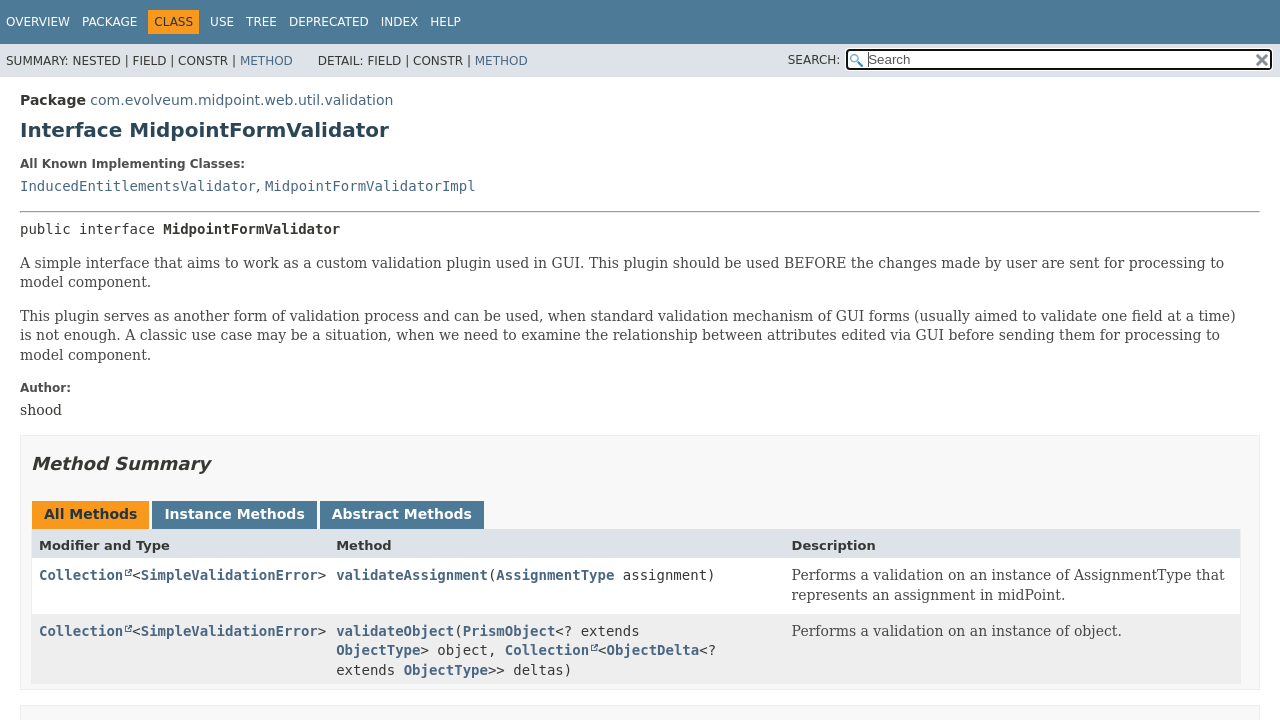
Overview (38, 22)
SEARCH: (814, 60)
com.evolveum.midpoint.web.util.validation (241, 100)
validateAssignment (412, 575)
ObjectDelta (653, 650)
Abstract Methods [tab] (402, 514)
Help (445, 22)
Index (400, 22)
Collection (81, 575)
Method (266, 61)
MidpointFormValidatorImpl (370, 186)
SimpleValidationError (229, 575)
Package (109, 22)
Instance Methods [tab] (234, 514)
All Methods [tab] (90, 514)
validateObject (395, 631)
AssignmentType (555, 575)
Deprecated (329, 22)
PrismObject (509, 631)
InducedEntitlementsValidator (138, 186)
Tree (261, 22)
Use (222, 22)
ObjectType (378, 650)
